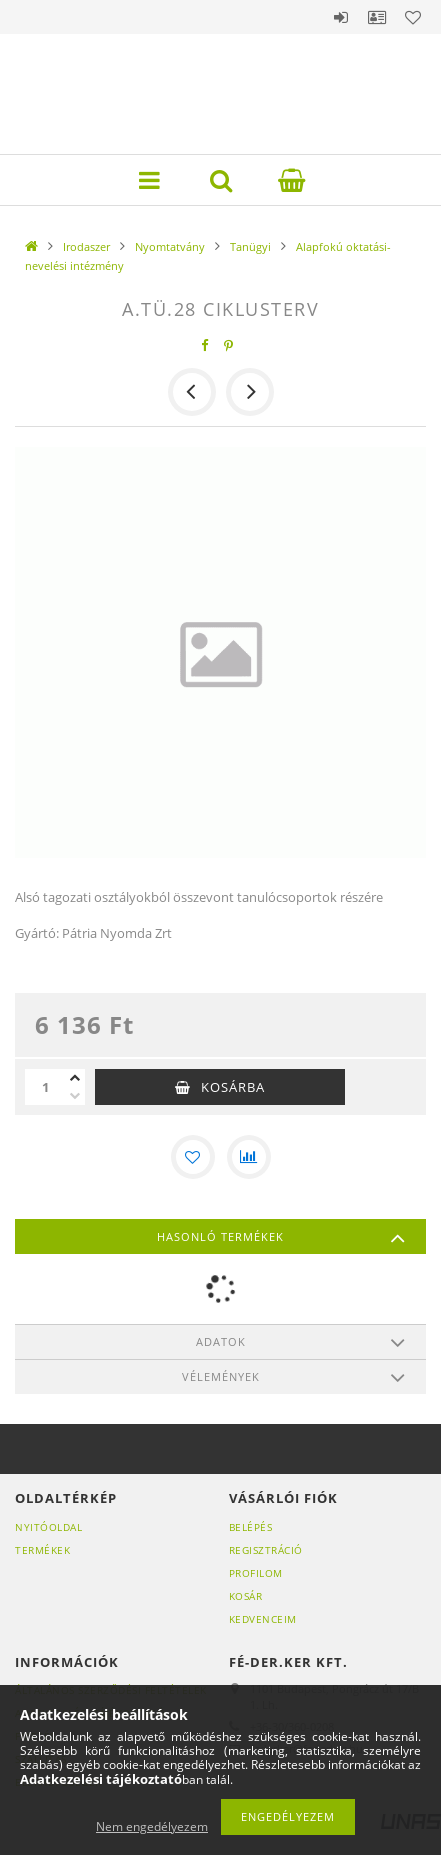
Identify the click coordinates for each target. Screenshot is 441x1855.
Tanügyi (250, 246)
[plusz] (75, 1078)
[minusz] (75, 1096)
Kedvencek (413, 17)
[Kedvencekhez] (193, 1157)
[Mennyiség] (45, 1087)
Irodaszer (86, 246)
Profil (377, 17)
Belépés (341, 17)
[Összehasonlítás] (249, 1157)
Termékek (42, 1550)
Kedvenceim (263, 1619)
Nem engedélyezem (152, 1826)
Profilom (256, 1573)
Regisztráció (266, 1550)
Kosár (246, 1596)
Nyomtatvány (170, 246)
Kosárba (233, 1087)
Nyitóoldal (48, 1527)
